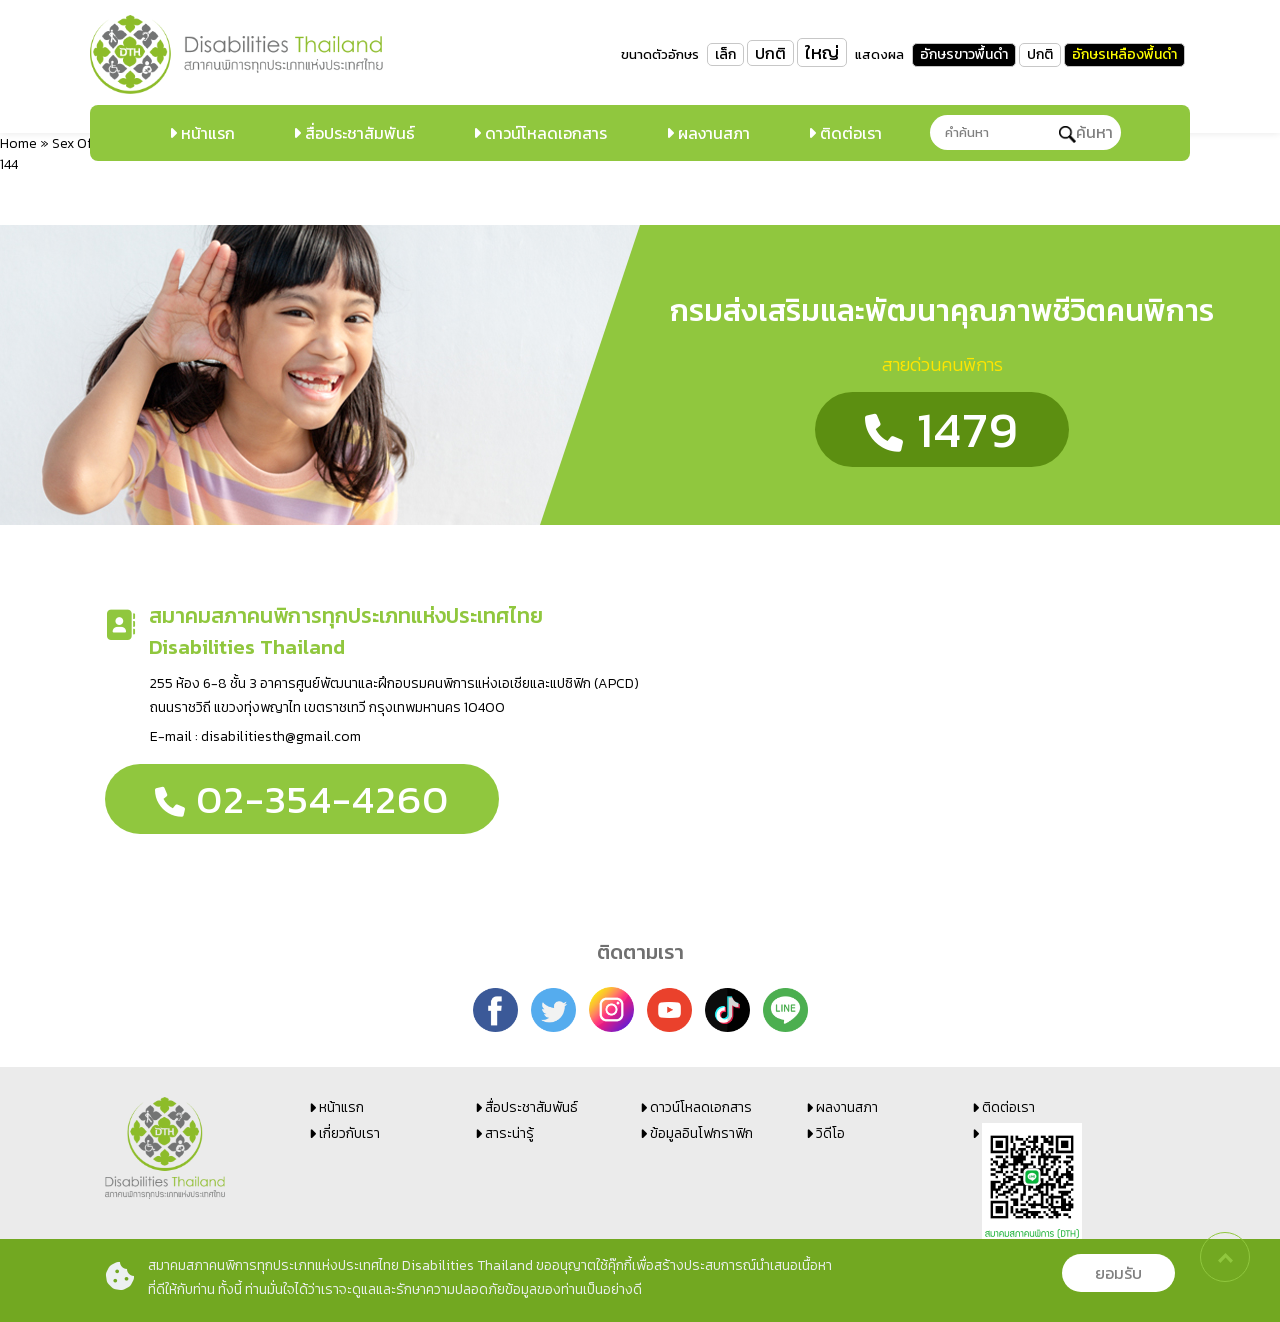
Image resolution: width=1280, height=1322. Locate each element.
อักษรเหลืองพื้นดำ (1124, 54)
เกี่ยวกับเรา (349, 1133)
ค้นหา (1086, 132)
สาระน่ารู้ (509, 1133)
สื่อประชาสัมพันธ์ (358, 133)
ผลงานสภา (712, 133)
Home (18, 143)
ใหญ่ (822, 52)
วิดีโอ (830, 1133)
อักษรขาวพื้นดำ (964, 54)
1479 (942, 429)
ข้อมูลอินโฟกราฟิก (701, 1133)
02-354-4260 (302, 799)
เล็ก (725, 54)
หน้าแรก (206, 133)
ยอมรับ (1118, 1273)
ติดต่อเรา (849, 133)
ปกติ (770, 53)
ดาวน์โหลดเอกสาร (544, 133)
